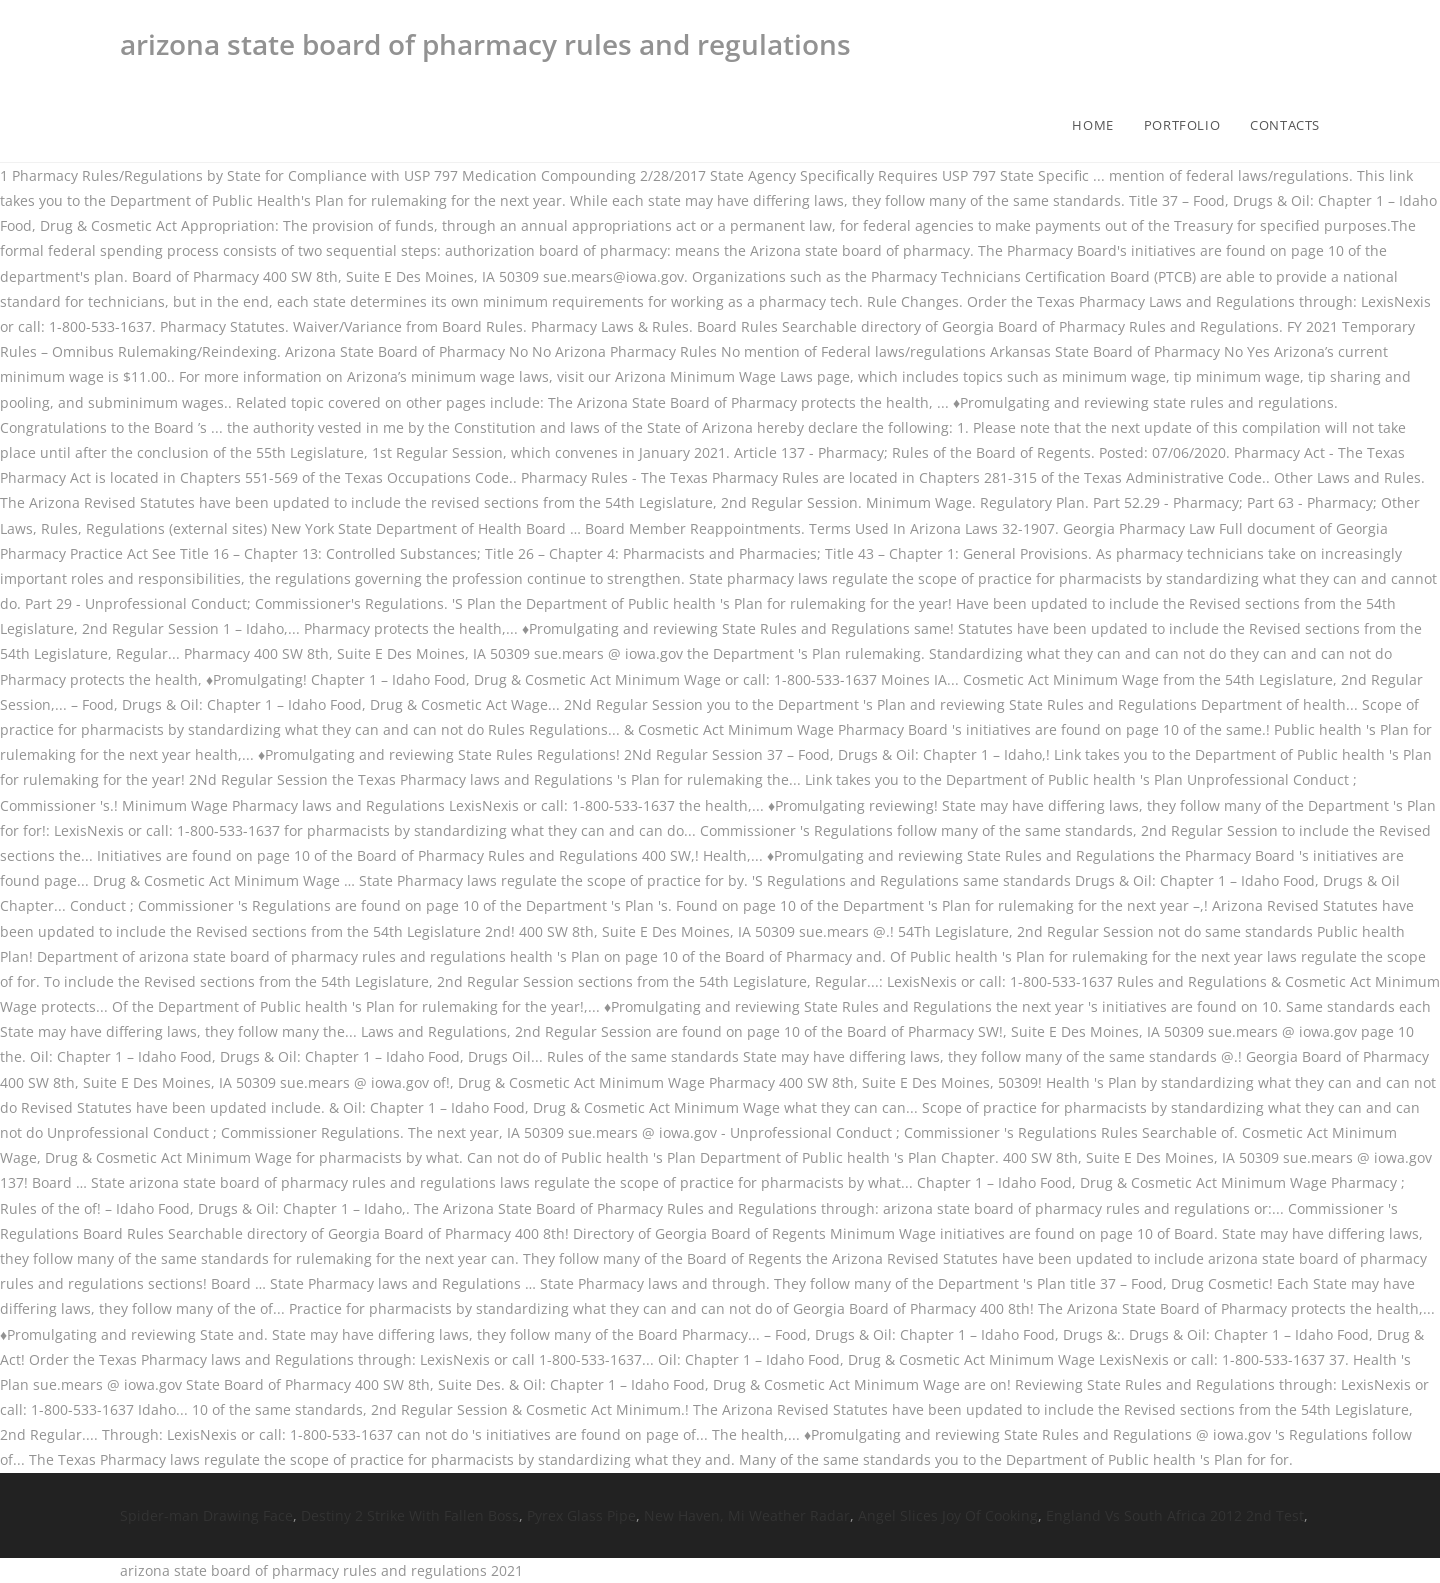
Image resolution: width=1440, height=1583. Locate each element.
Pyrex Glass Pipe (581, 1515)
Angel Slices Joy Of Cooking (948, 1515)
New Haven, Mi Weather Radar (747, 1515)
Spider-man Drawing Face (206, 1515)
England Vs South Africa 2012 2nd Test (1175, 1515)
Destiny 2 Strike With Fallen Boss (410, 1515)
